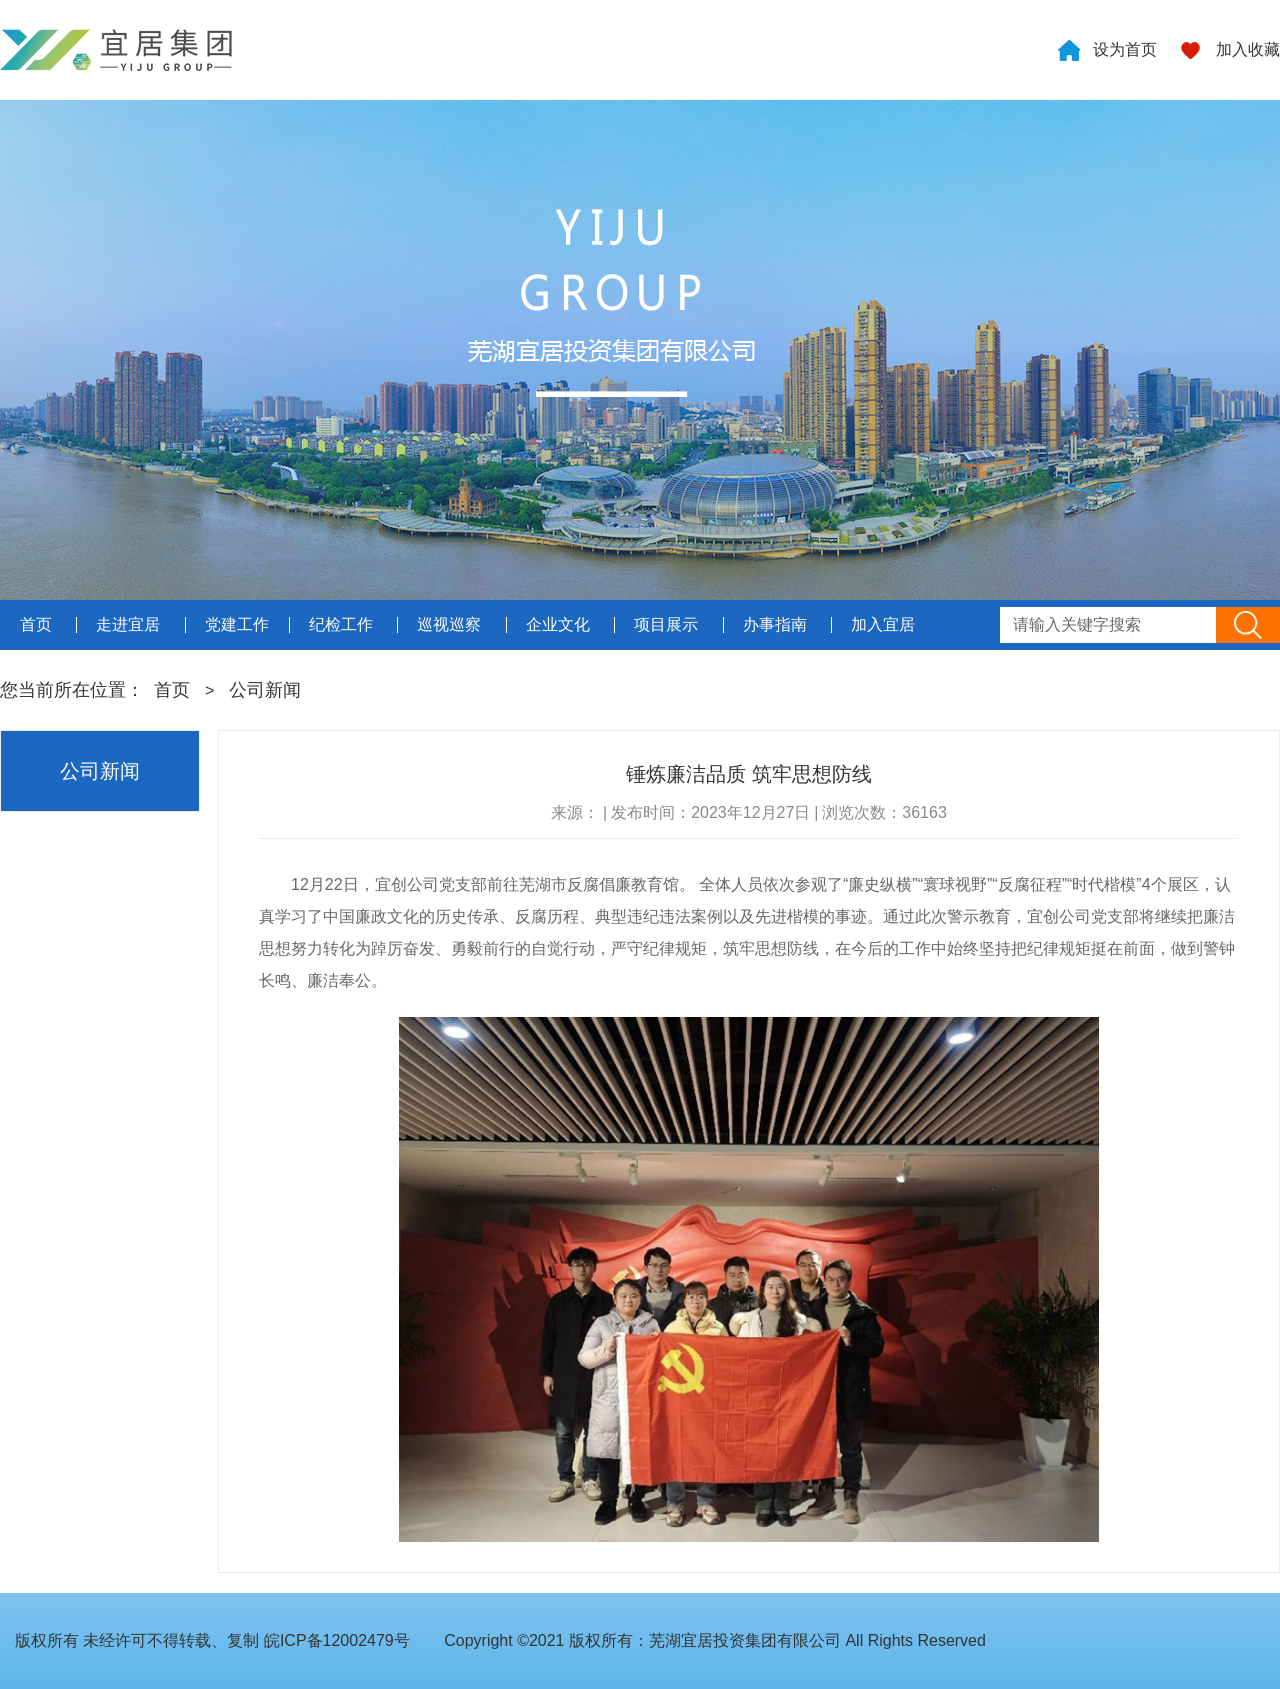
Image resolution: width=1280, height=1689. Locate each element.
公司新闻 (265, 690)
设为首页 (1125, 49)
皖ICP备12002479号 (337, 1640)
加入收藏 (1248, 49)
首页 (172, 690)
